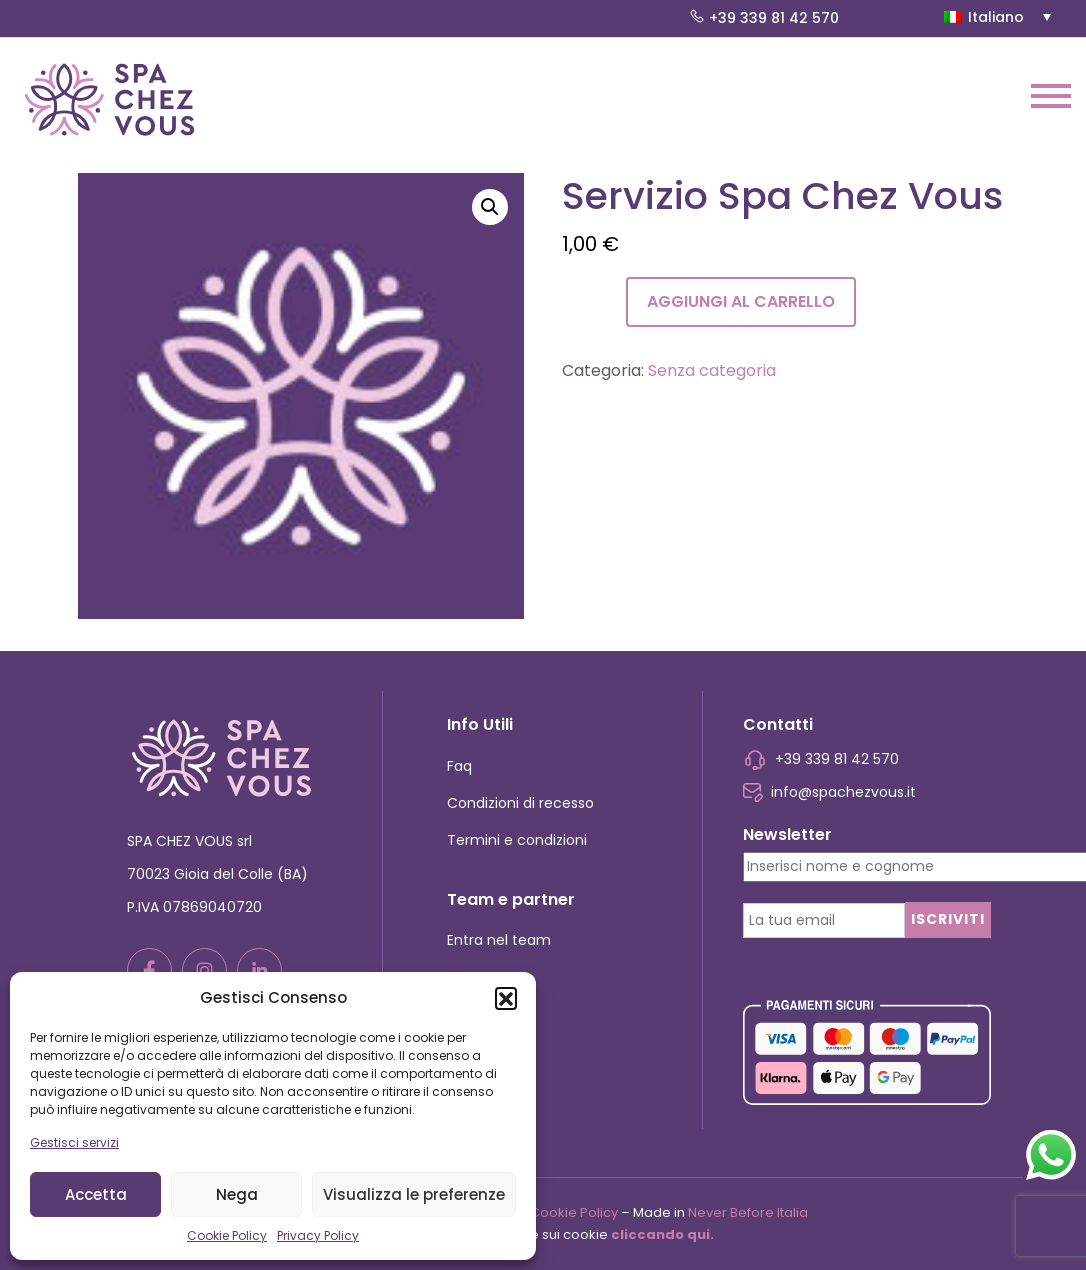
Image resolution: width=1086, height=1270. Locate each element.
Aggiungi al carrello (741, 301)
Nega (237, 1194)
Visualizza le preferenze (414, 1194)
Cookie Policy (227, 1235)
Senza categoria (712, 370)
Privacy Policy (318, 1235)
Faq (459, 766)
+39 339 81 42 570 (764, 18)
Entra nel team (499, 940)
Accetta (96, 1194)
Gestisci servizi (74, 1142)
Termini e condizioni (517, 840)
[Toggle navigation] (1051, 99)
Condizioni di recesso (520, 803)
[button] (506, 998)
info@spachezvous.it (830, 792)
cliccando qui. (662, 1234)
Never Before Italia (748, 1212)
